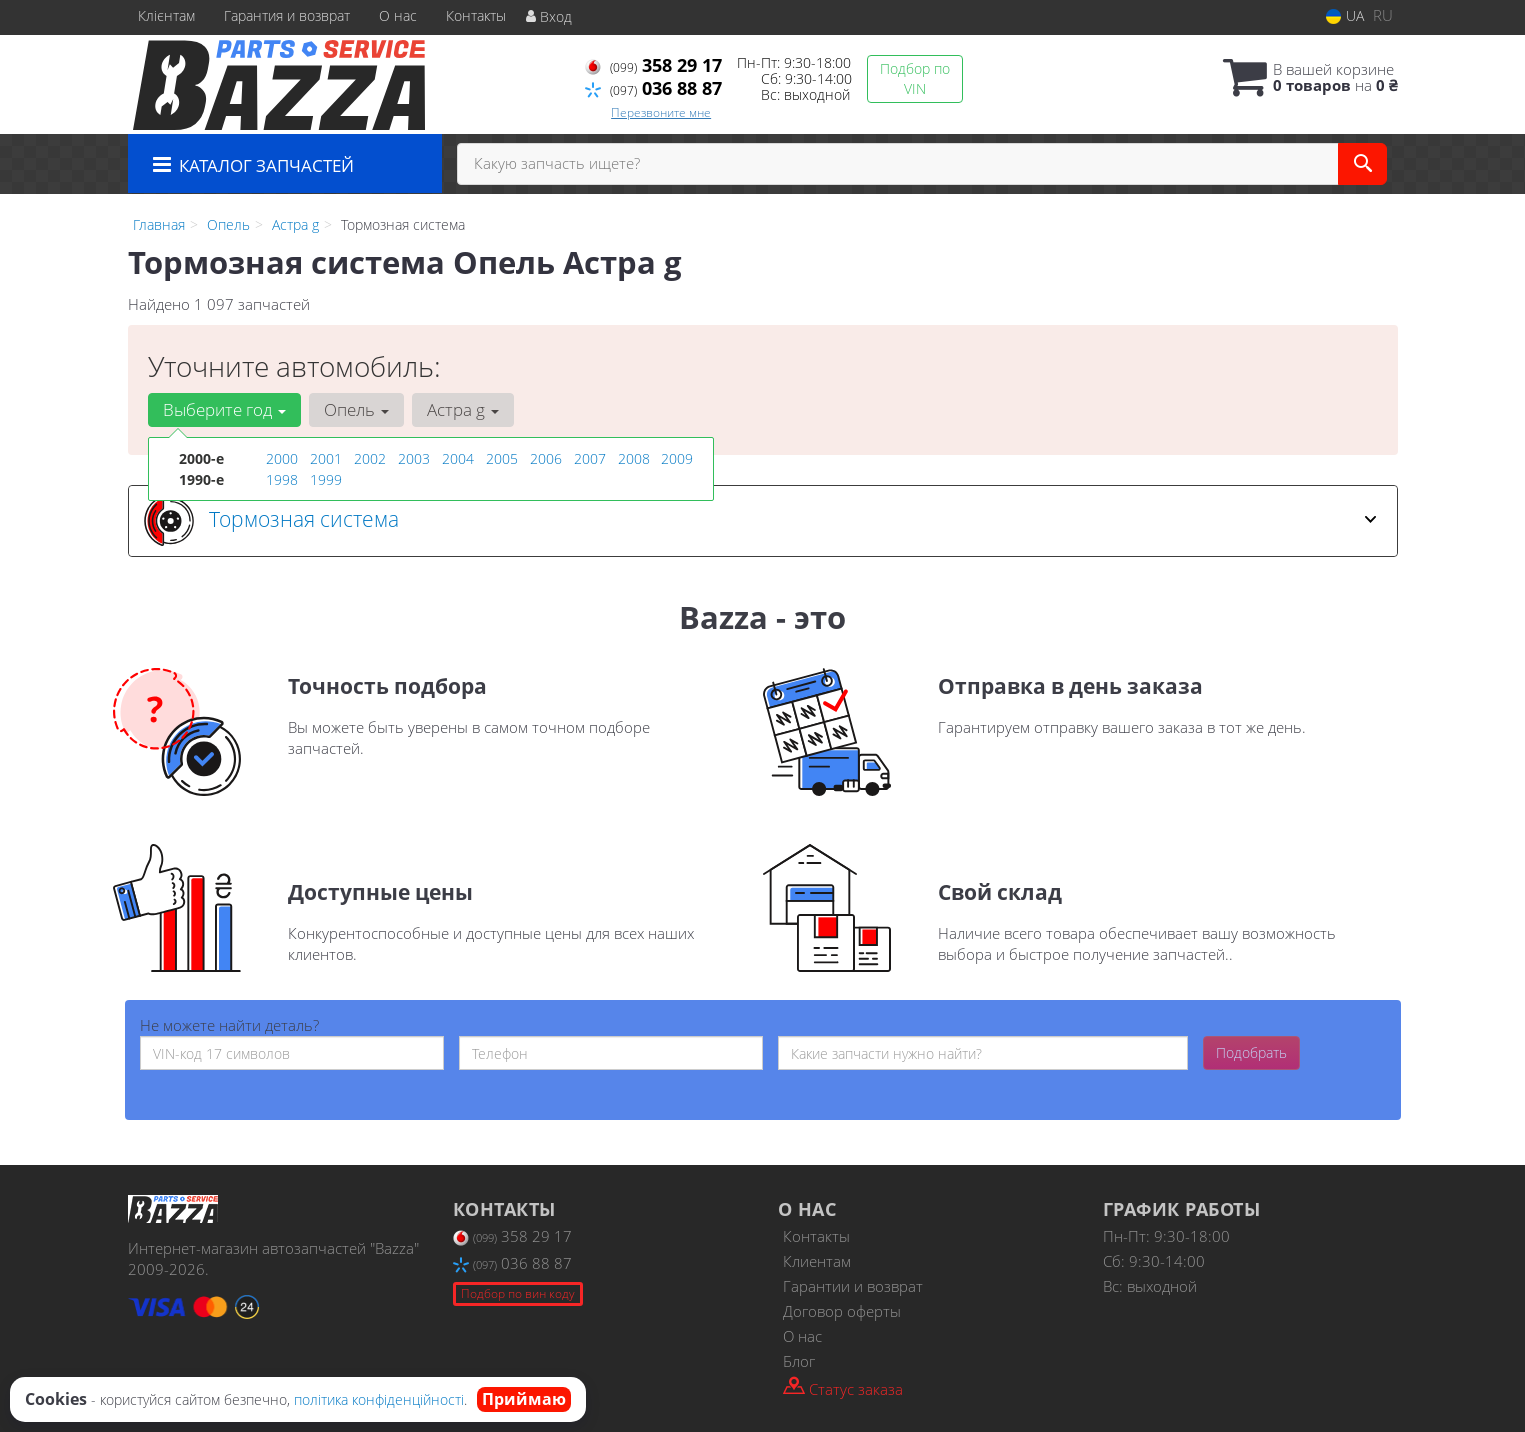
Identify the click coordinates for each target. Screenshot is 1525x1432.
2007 (590, 458)
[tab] (763, 521)
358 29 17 (653, 65)
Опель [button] (356, 409)
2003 (414, 458)
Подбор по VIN (915, 78)
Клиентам (817, 1261)
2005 (502, 458)
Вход (549, 16)
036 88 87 (653, 88)
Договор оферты (842, 1311)
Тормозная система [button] (760, 521)
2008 (634, 458)
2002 (370, 458)
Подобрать (1251, 1052)
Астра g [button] (463, 409)
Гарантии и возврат (853, 1286)
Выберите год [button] (224, 409)
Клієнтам (166, 15)
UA (1345, 15)
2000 (282, 458)
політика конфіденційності (379, 1399)
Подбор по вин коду (518, 1293)
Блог (799, 1361)
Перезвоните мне (661, 112)
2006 (546, 458)
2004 (458, 458)
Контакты (476, 15)
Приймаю (524, 1399)
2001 (326, 458)
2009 (677, 458)
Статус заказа (843, 1387)
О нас (398, 15)
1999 (326, 479)
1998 (282, 479)
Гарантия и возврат (287, 15)
